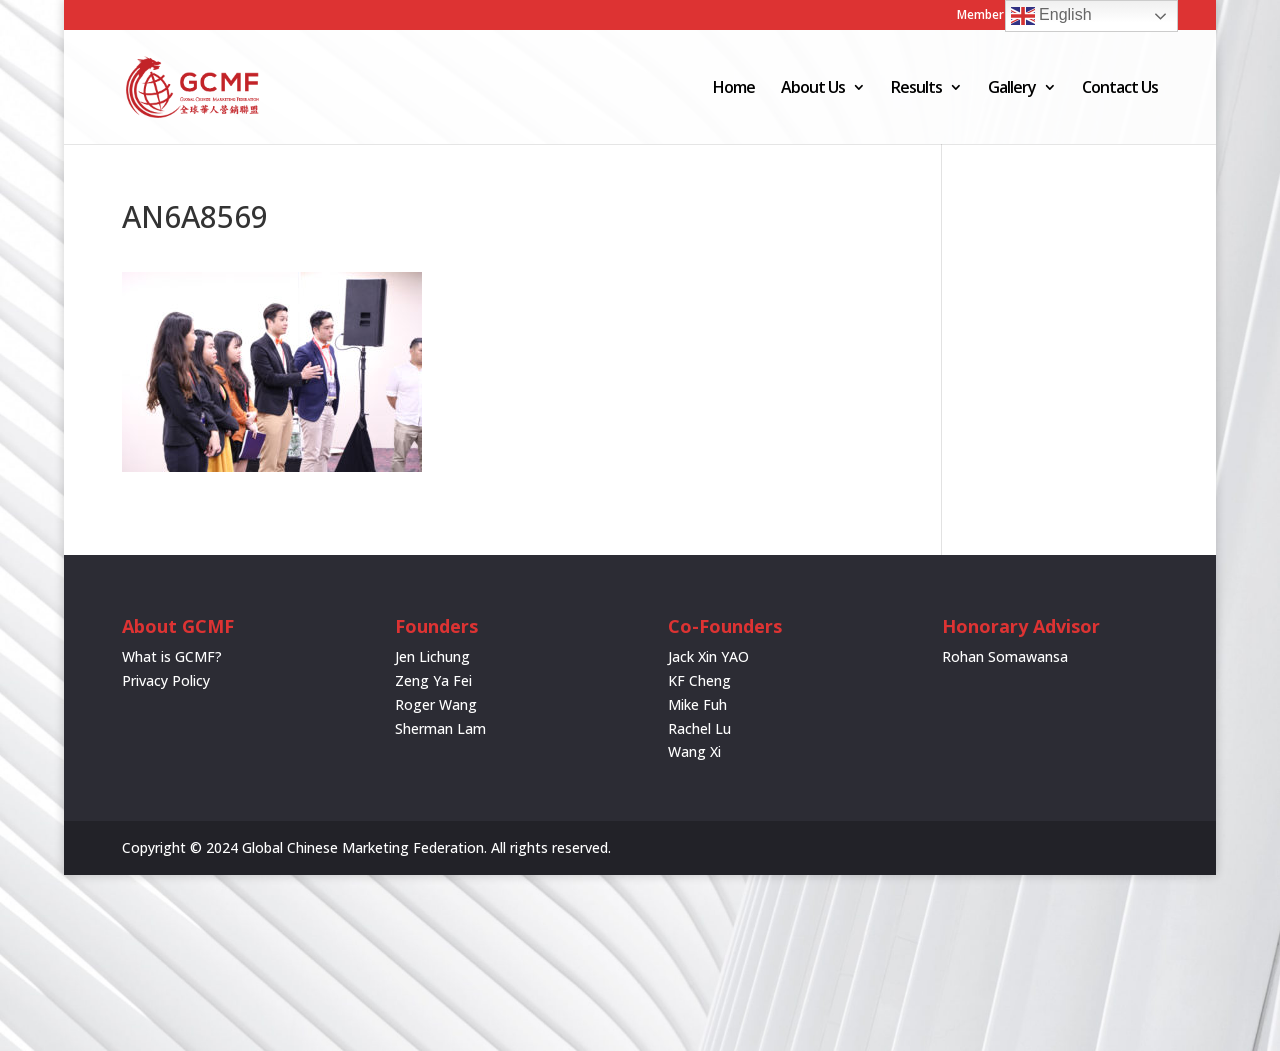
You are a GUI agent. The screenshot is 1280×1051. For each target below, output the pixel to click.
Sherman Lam (440, 728)
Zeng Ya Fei (433, 680)
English (1051, 16)
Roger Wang (436, 704)
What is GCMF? (172, 656)
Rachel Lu (699, 728)
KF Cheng (699, 680)
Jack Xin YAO (708, 656)
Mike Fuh (697, 704)
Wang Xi (694, 751)
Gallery (1012, 89)
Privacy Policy (166, 680)
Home (734, 89)
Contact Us (1120, 89)
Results (916, 89)
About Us (813, 89)
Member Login (998, 16)
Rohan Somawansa (1005, 656)
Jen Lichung (432, 656)
